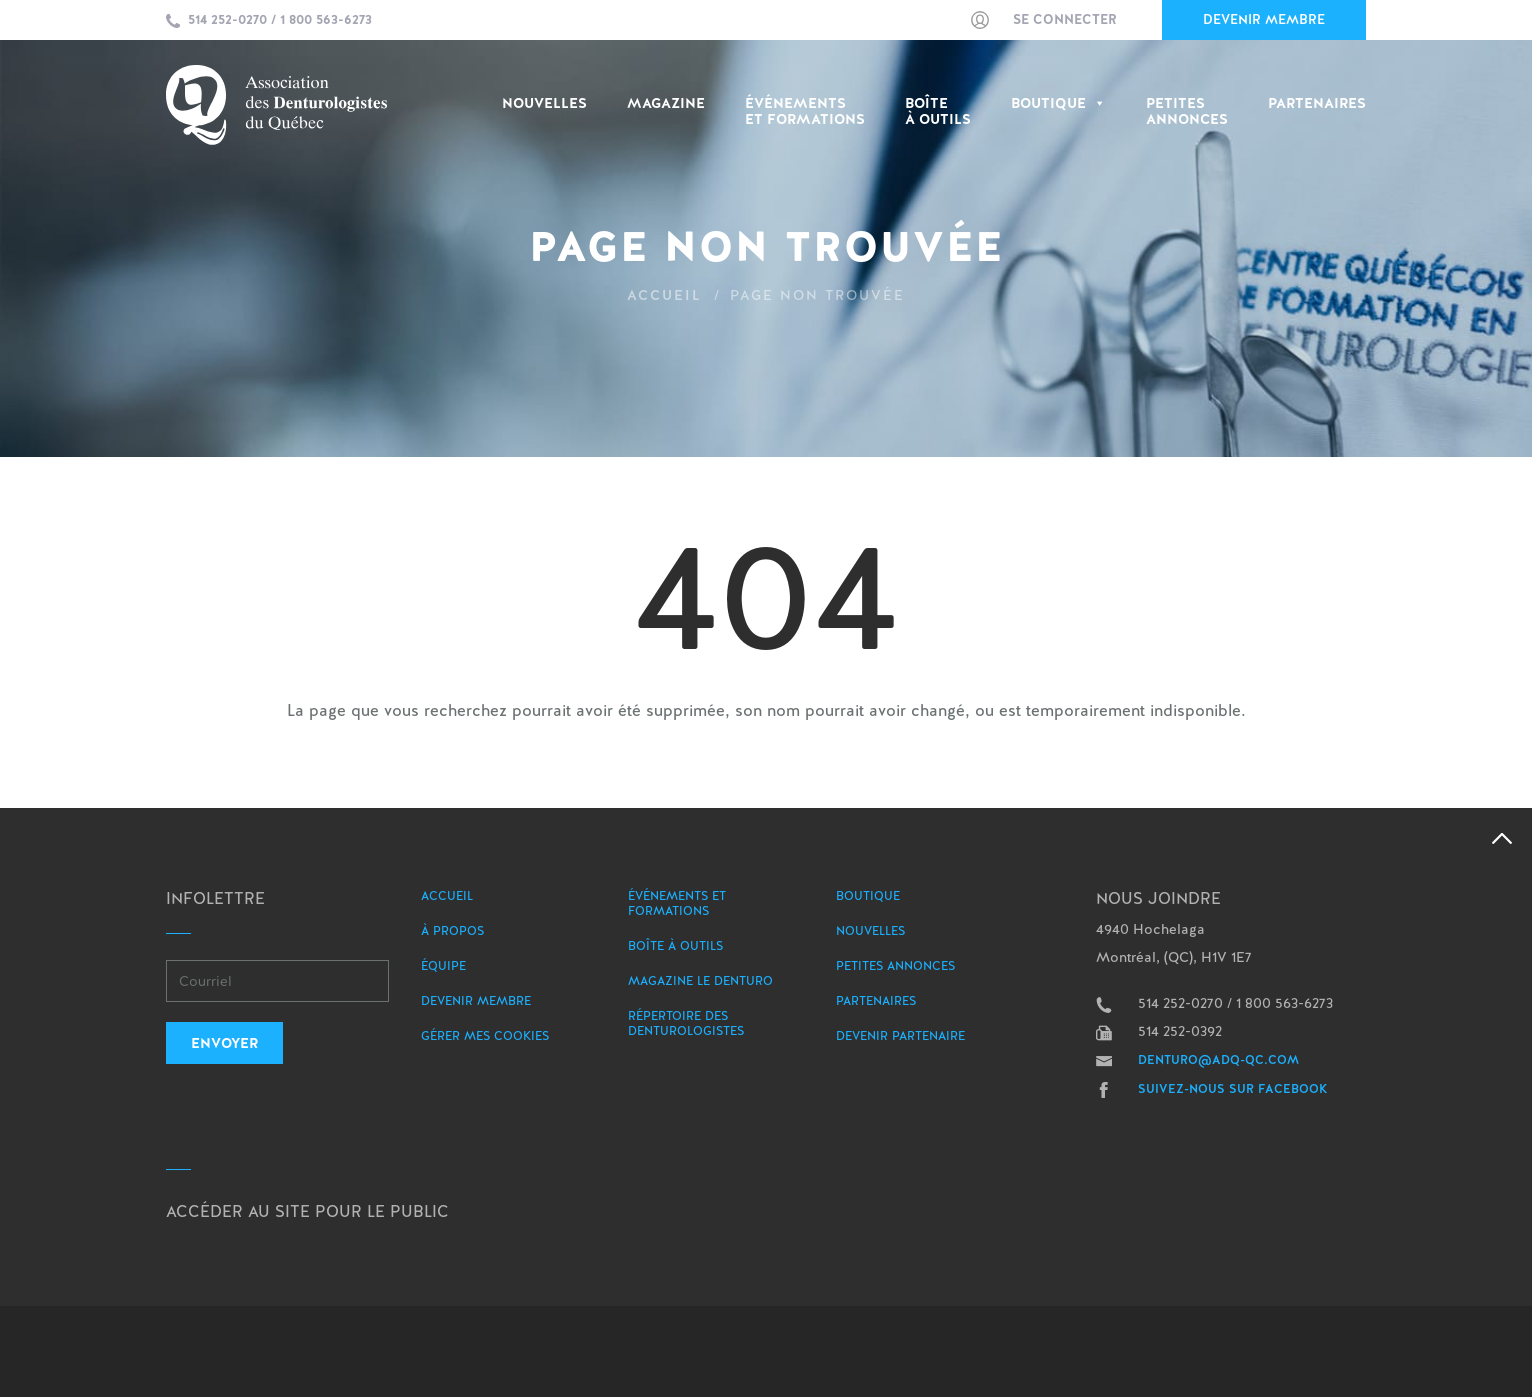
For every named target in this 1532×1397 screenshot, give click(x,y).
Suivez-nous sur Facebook (1233, 1089)
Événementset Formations (805, 111)
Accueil (664, 295)
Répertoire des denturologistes (686, 1023)
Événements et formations (677, 903)
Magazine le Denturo (700, 981)
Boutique (1058, 103)
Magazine (666, 103)
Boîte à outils (938, 111)
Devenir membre (1264, 19)
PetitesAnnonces (1187, 111)
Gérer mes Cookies (485, 1036)
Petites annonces (895, 966)
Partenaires (1317, 103)
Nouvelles (544, 103)
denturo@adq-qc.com (1218, 1060)
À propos (452, 931)
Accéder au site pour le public (307, 1211)
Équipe (443, 966)
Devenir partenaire (900, 1036)
